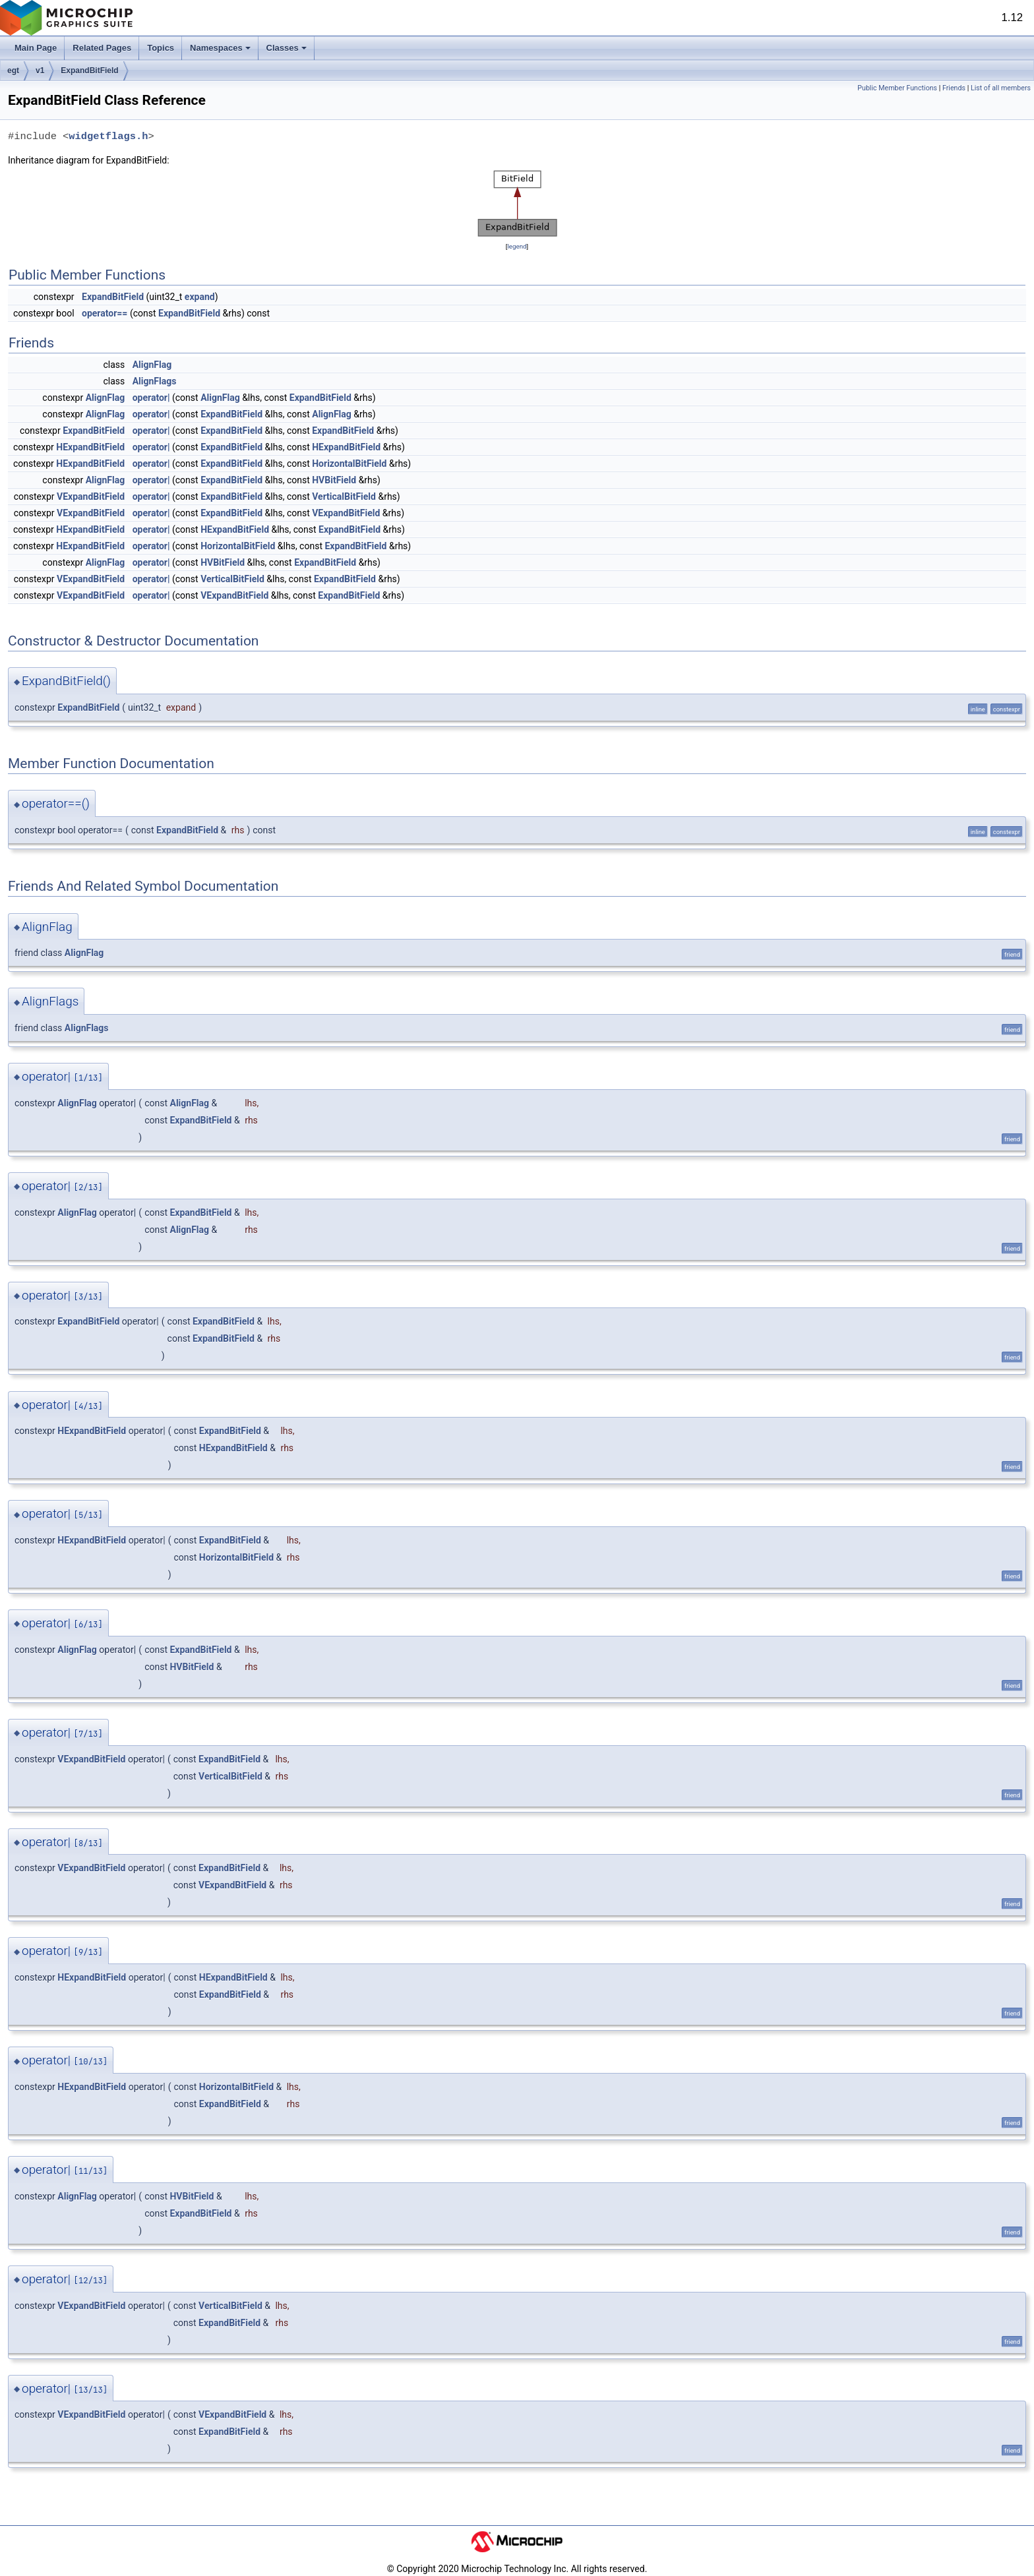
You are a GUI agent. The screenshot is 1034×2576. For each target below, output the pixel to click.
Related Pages (102, 48)
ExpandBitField (89, 70)
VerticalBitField (344, 496)
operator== (104, 313)
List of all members (1001, 88)
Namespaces (220, 48)
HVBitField (334, 480)
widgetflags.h (108, 136)
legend (516, 246)
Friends (953, 88)
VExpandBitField (91, 496)
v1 (40, 70)
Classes (286, 48)
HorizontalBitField (349, 463)
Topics (160, 48)
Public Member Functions (897, 88)
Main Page (36, 48)
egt (13, 70)
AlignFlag (152, 364)
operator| (151, 397)
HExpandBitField (90, 447)
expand (200, 296)
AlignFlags (155, 381)
